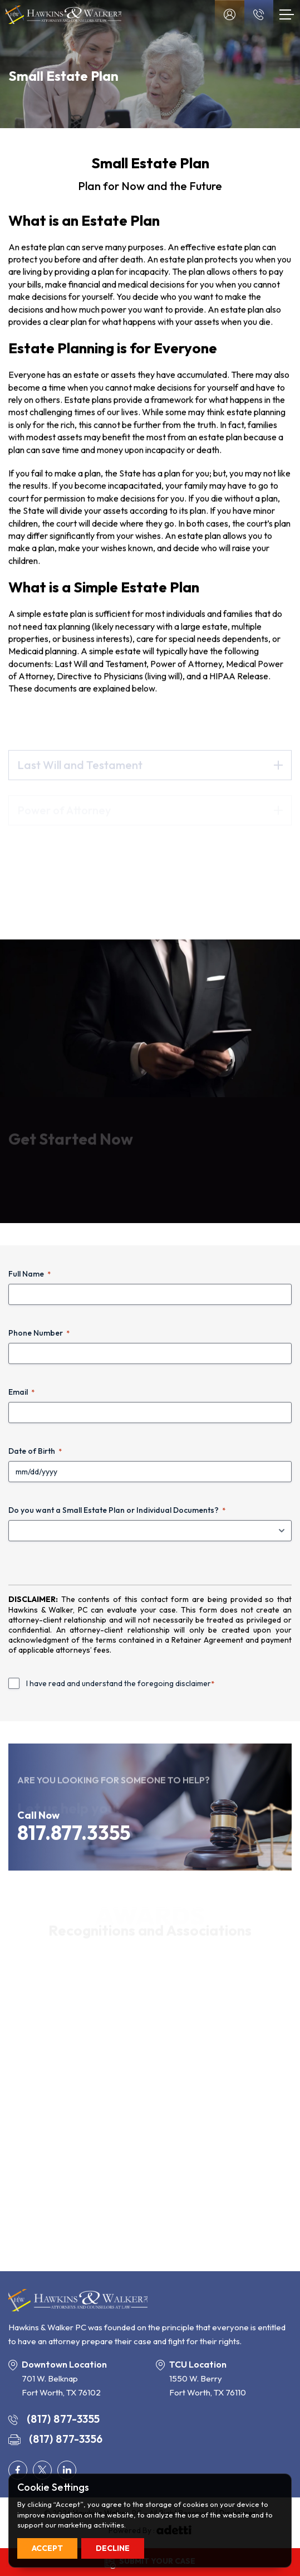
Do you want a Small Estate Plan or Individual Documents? (116, 1510)
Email (21, 1392)
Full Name (29, 1274)
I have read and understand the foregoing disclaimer (120, 1683)
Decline (113, 2548)
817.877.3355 (73, 1833)
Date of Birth (35, 1451)
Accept (47, 2548)
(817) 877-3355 (54, 2419)
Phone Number (39, 1333)
